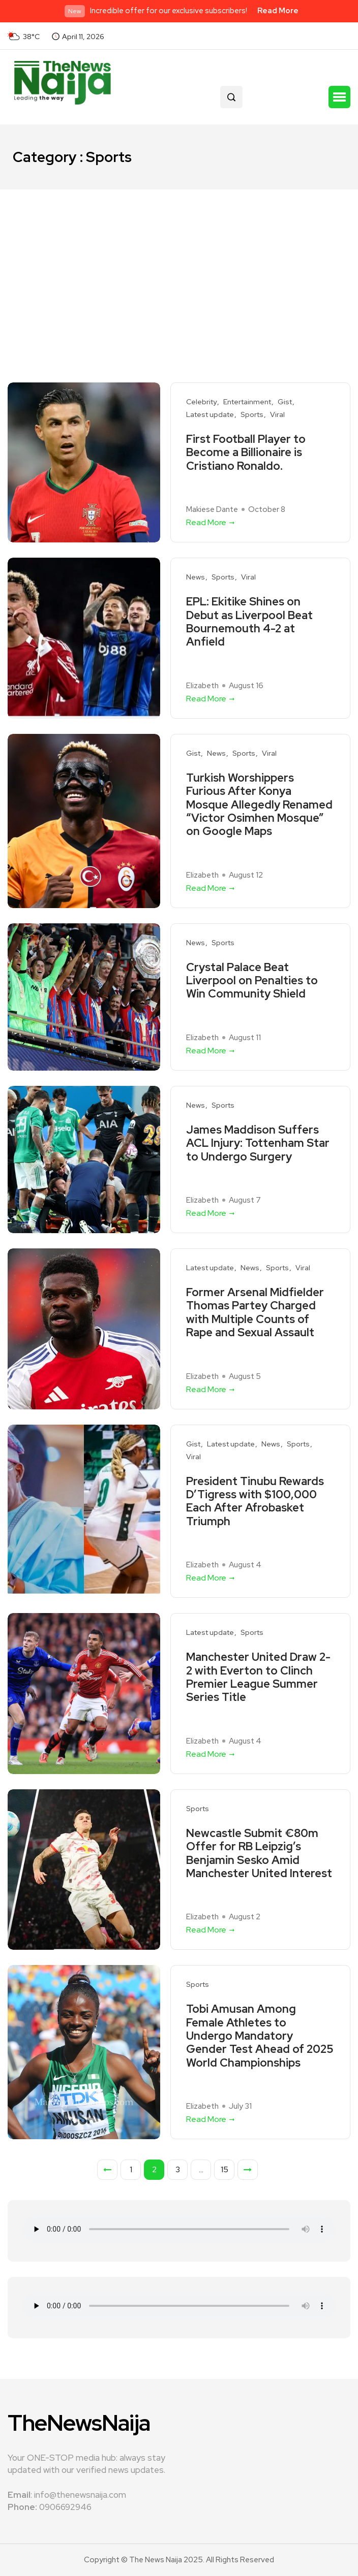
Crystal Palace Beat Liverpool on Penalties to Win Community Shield (252, 981)
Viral (277, 414)
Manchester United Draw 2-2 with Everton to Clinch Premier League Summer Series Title (258, 1677)
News (195, 577)
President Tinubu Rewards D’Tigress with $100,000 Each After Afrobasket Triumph (255, 1502)
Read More (278, 11)
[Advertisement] (179, 266)
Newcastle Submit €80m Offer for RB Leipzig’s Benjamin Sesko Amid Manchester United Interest (259, 1854)
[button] (339, 97)
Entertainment (247, 402)
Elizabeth (202, 685)
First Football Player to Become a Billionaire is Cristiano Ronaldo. (246, 453)
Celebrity (201, 402)
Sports (252, 414)
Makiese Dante (212, 509)
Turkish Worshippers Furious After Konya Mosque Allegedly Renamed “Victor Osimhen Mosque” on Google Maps (259, 805)
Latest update (210, 414)
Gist (285, 402)
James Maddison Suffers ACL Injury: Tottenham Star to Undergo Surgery (258, 1143)
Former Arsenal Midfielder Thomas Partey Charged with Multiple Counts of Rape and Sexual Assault (255, 1313)
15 (224, 2169)
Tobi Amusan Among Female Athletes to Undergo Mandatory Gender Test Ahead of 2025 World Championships (260, 2036)
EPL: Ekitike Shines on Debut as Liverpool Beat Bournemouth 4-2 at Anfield (249, 622)
